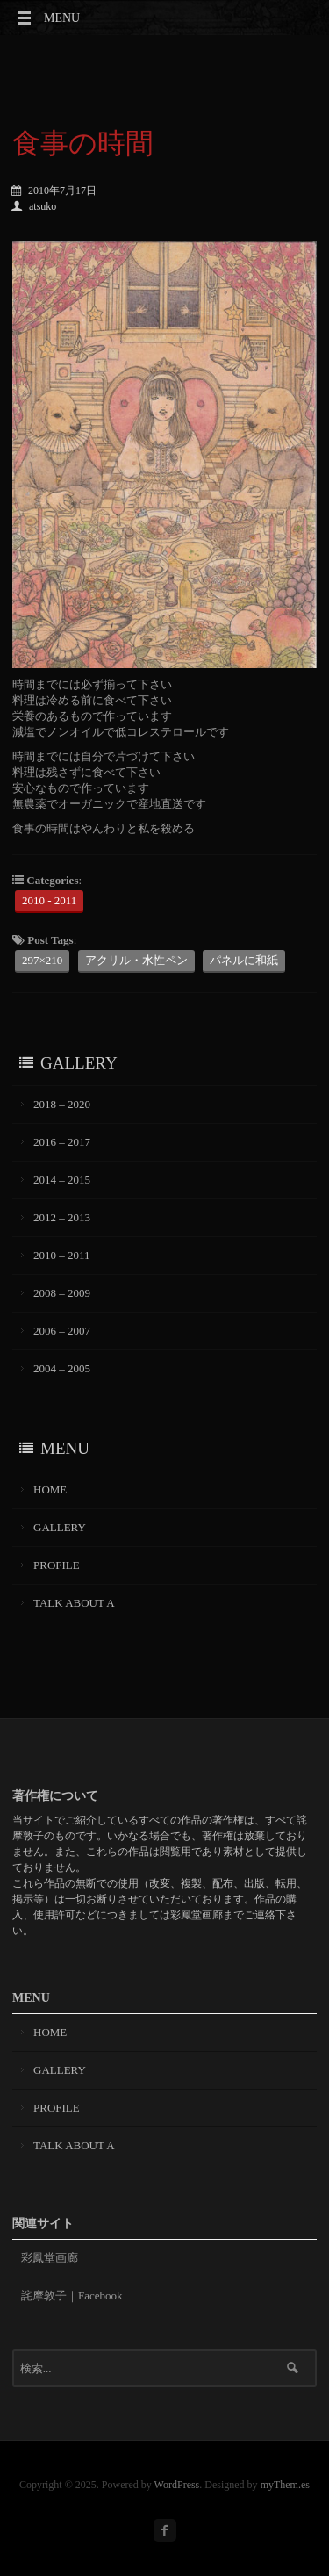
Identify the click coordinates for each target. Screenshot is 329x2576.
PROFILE (56, 1565)
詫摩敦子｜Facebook (72, 2295)
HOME (50, 1489)
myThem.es (285, 2485)
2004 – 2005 (61, 1368)
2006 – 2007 (61, 1330)
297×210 (42, 960)
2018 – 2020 (61, 1104)
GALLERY (59, 1527)
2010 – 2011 (61, 1255)
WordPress (177, 2485)
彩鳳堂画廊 (49, 2257)
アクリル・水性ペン (136, 960)
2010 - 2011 (49, 900)
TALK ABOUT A (74, 1602)
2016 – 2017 (61, 1141)
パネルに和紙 (244, 960)
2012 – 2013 (61, 1217)
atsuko (33, 206)
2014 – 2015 (61, 1179)
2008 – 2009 (61, 1292)
